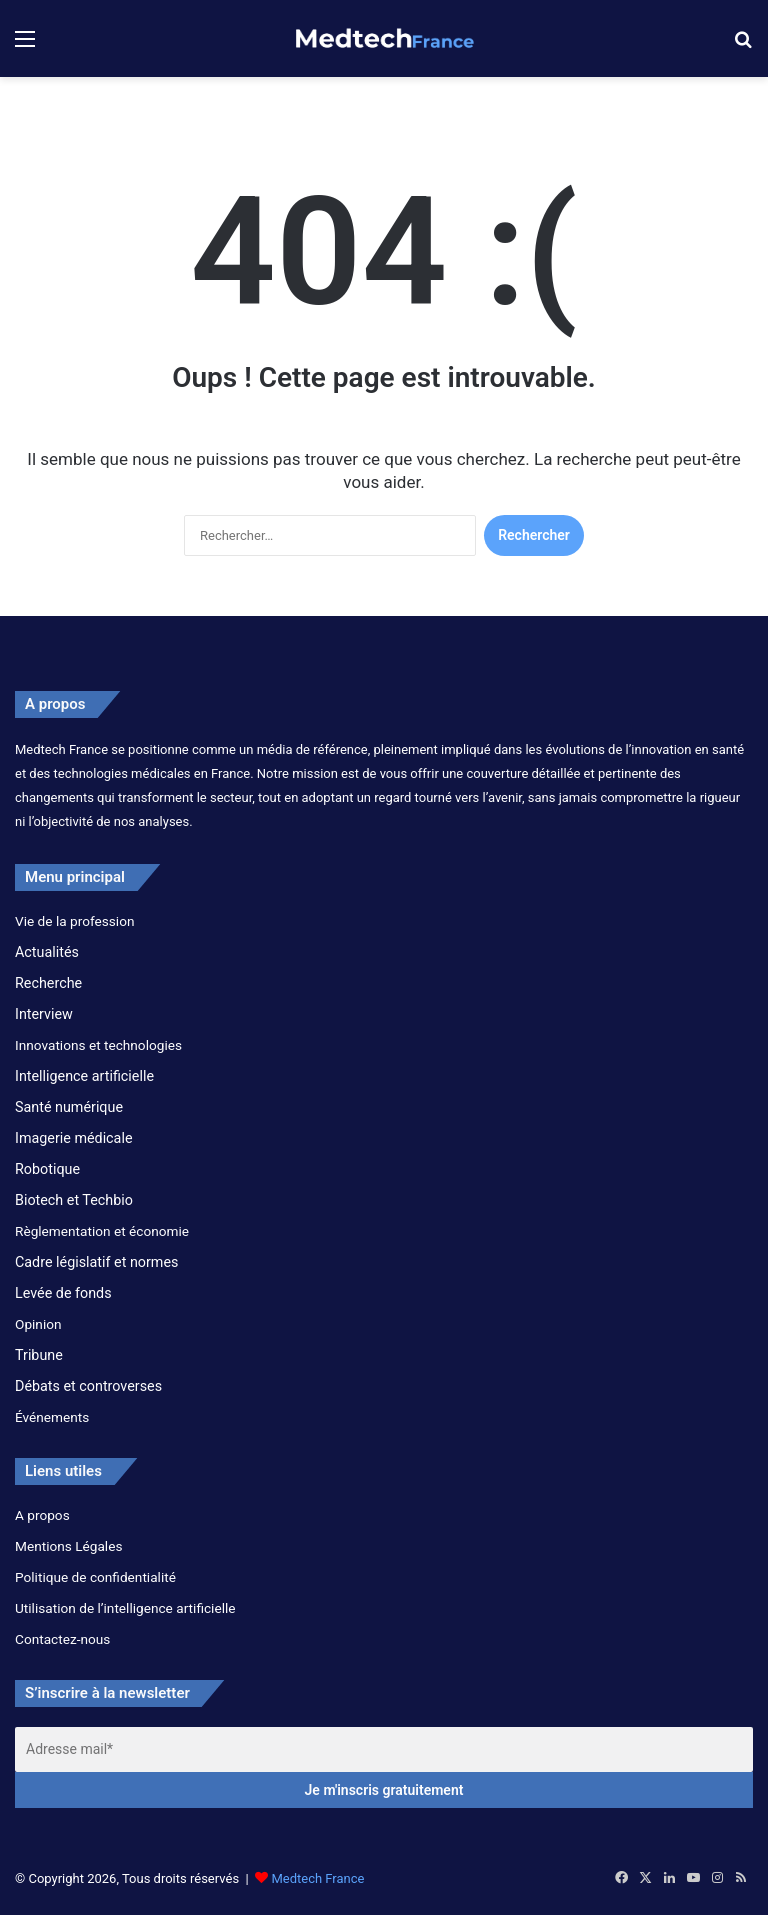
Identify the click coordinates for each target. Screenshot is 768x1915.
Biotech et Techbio (74, 1200)
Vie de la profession (75, 921)
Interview (44, 1014)
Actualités (47, 952)
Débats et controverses (88, 1386)
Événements (52, 1417)
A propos (42, 1515)
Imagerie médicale (74, 1138)
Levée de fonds (63, 1293)
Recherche (48, 983)
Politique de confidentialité (95, 1577)
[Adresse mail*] (384, 1749)
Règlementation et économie (102, 1231)
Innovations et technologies (98, 1045)
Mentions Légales (68, 1546)
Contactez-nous (62, 1639)
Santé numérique (69, 1107)
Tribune (39, 1355)
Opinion (38, 1324)
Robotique (47, 1169)
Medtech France (317, 1878)
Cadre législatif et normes (96, 1262)
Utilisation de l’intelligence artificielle (125, 1608)
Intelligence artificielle (84, 1076)
